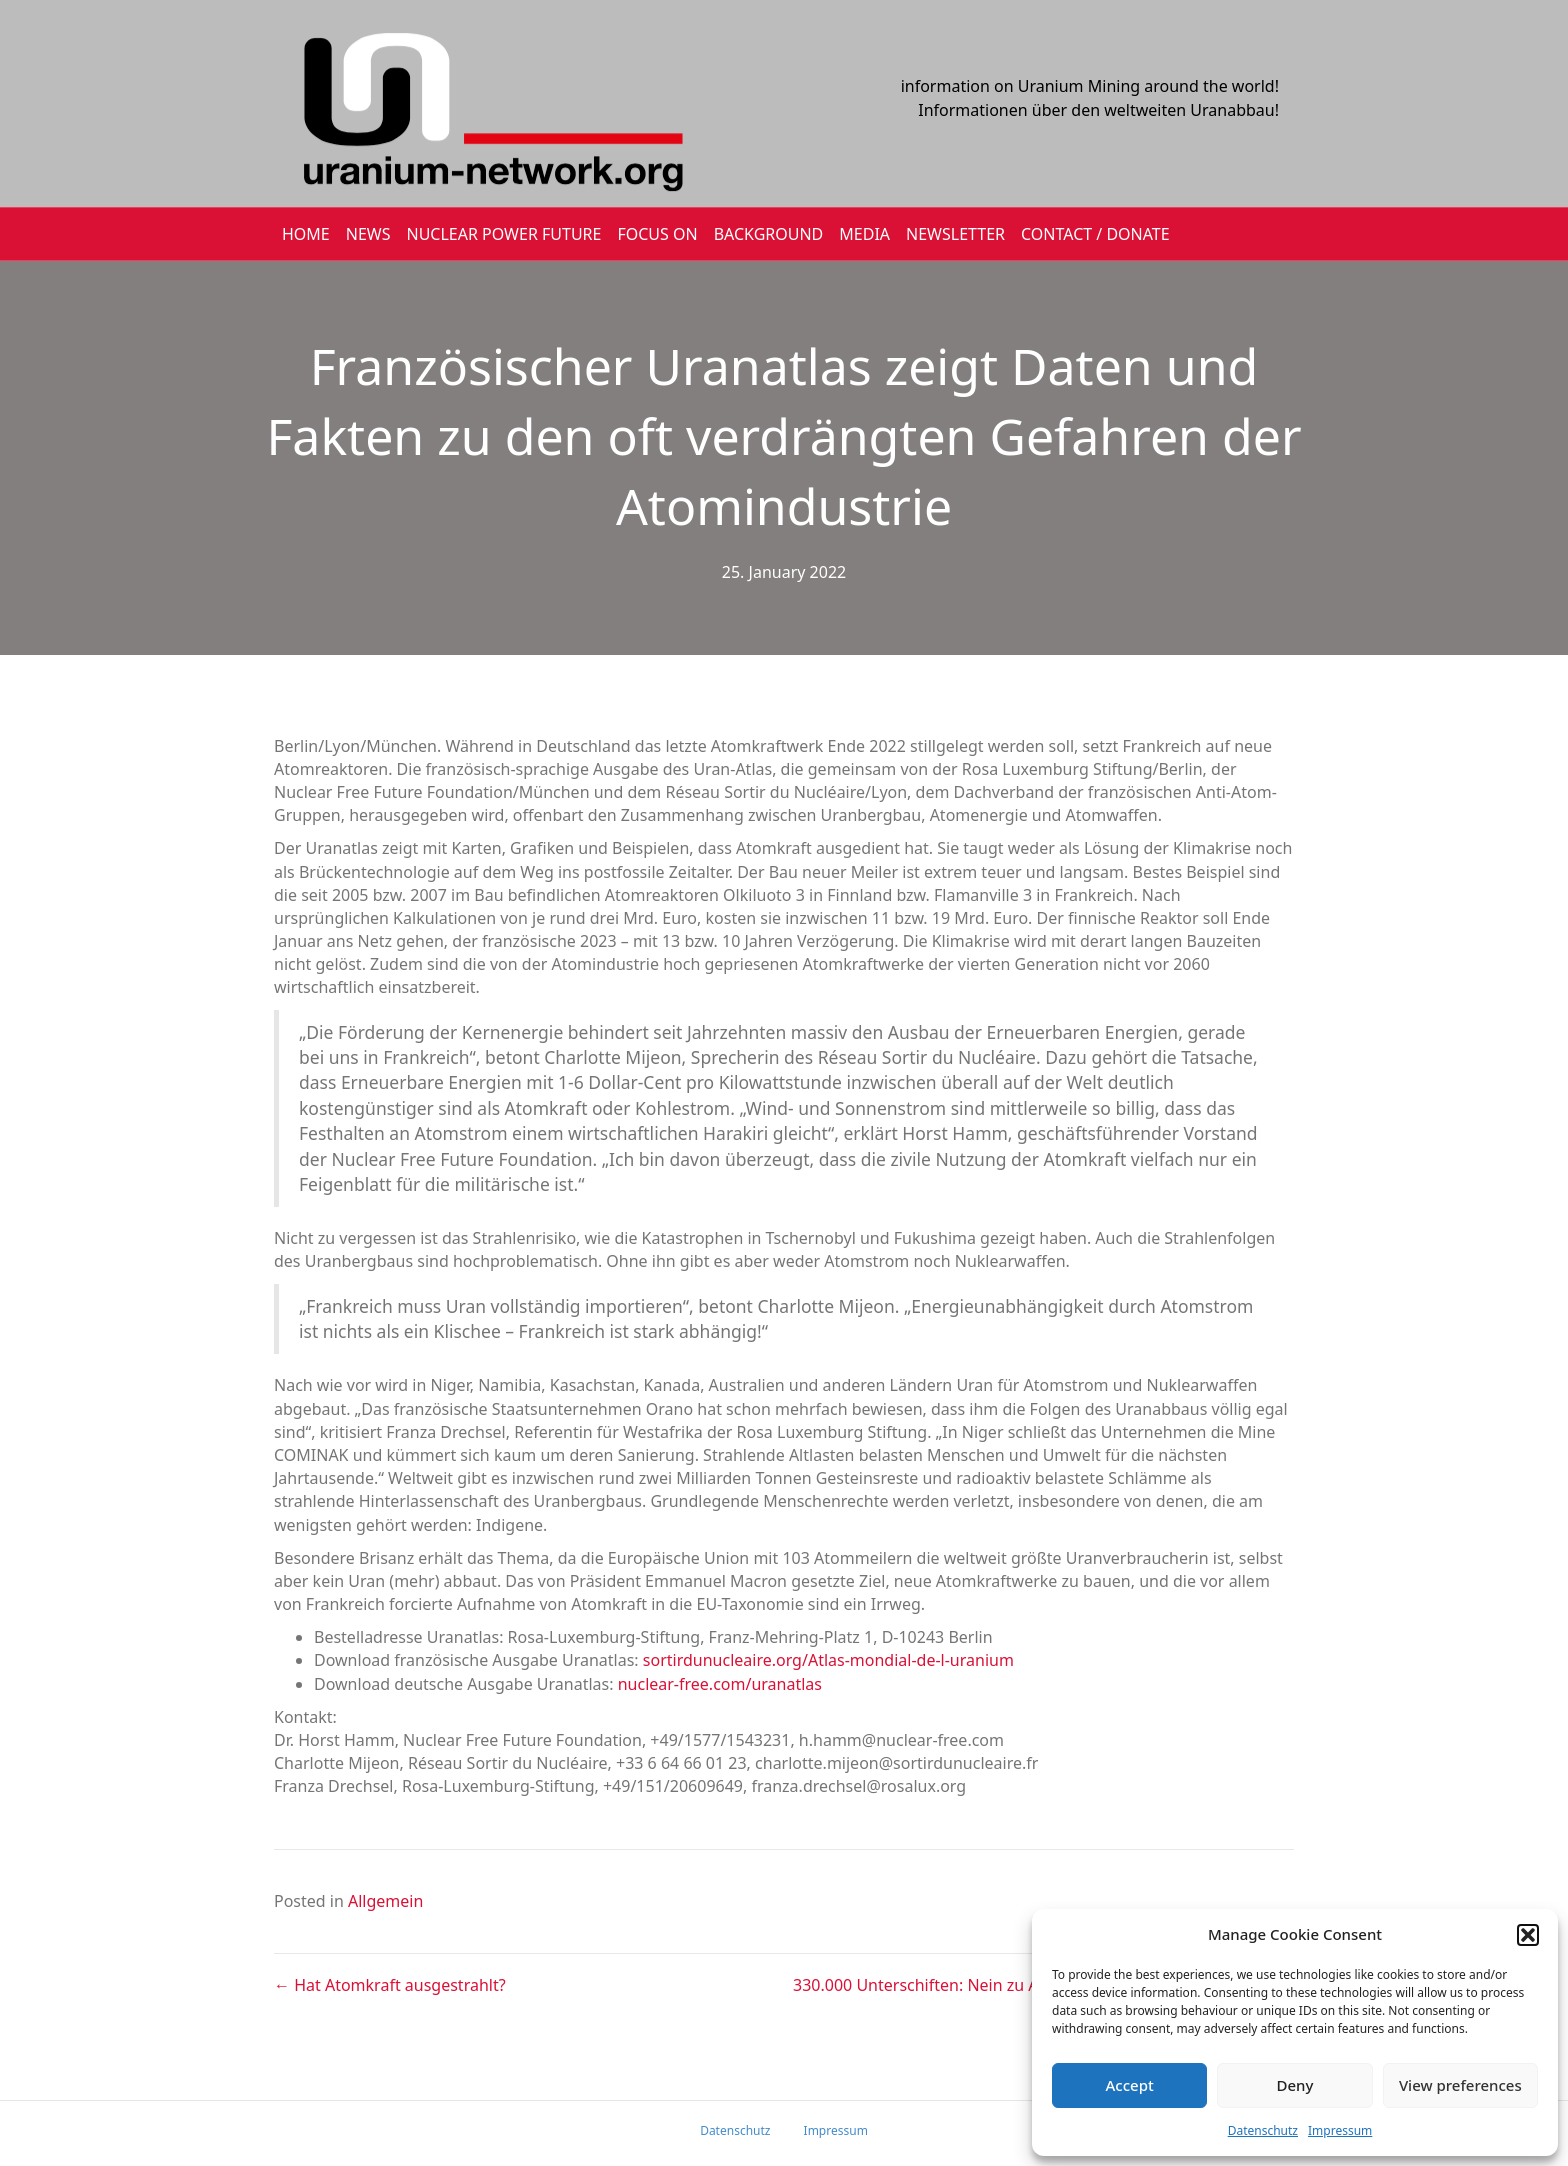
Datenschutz (1263, 2130)
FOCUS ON (657, 234)
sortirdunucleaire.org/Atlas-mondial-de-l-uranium (828, 1660)
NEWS (368, 234)
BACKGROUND (769, 234)
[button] (1528, 1935)
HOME (306, 234)
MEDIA (864, 234)
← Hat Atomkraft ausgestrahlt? (390, 1985)
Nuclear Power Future (504, 234)
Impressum (1340, 2130)
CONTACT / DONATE (1095, 234)
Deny (1295, 2085)
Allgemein (385, 1901)
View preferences (1460, 2085)
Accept (1130, 2085)
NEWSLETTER (955, 234)
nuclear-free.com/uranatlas (720, 1684)
